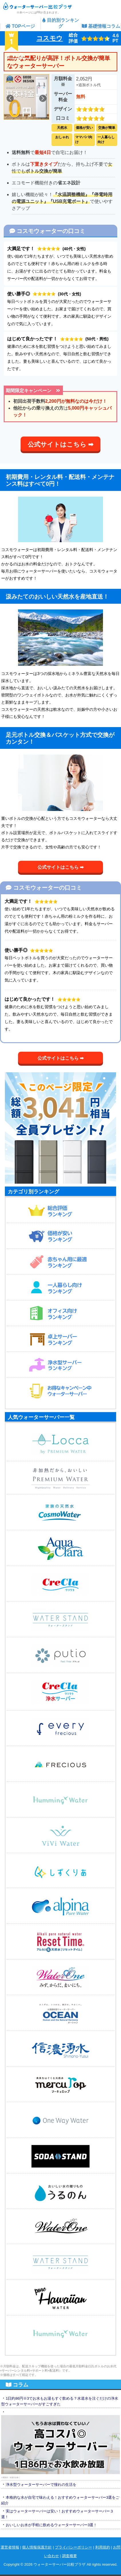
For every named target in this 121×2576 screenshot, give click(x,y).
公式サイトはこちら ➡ (60, 444)
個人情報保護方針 (37, 2547)
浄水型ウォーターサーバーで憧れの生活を (41, 2484)
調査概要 (69, 2556)
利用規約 (102, 2547)
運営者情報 (10, 2547)
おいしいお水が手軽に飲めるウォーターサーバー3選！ (51, 2525)
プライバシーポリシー (73, 2547)
